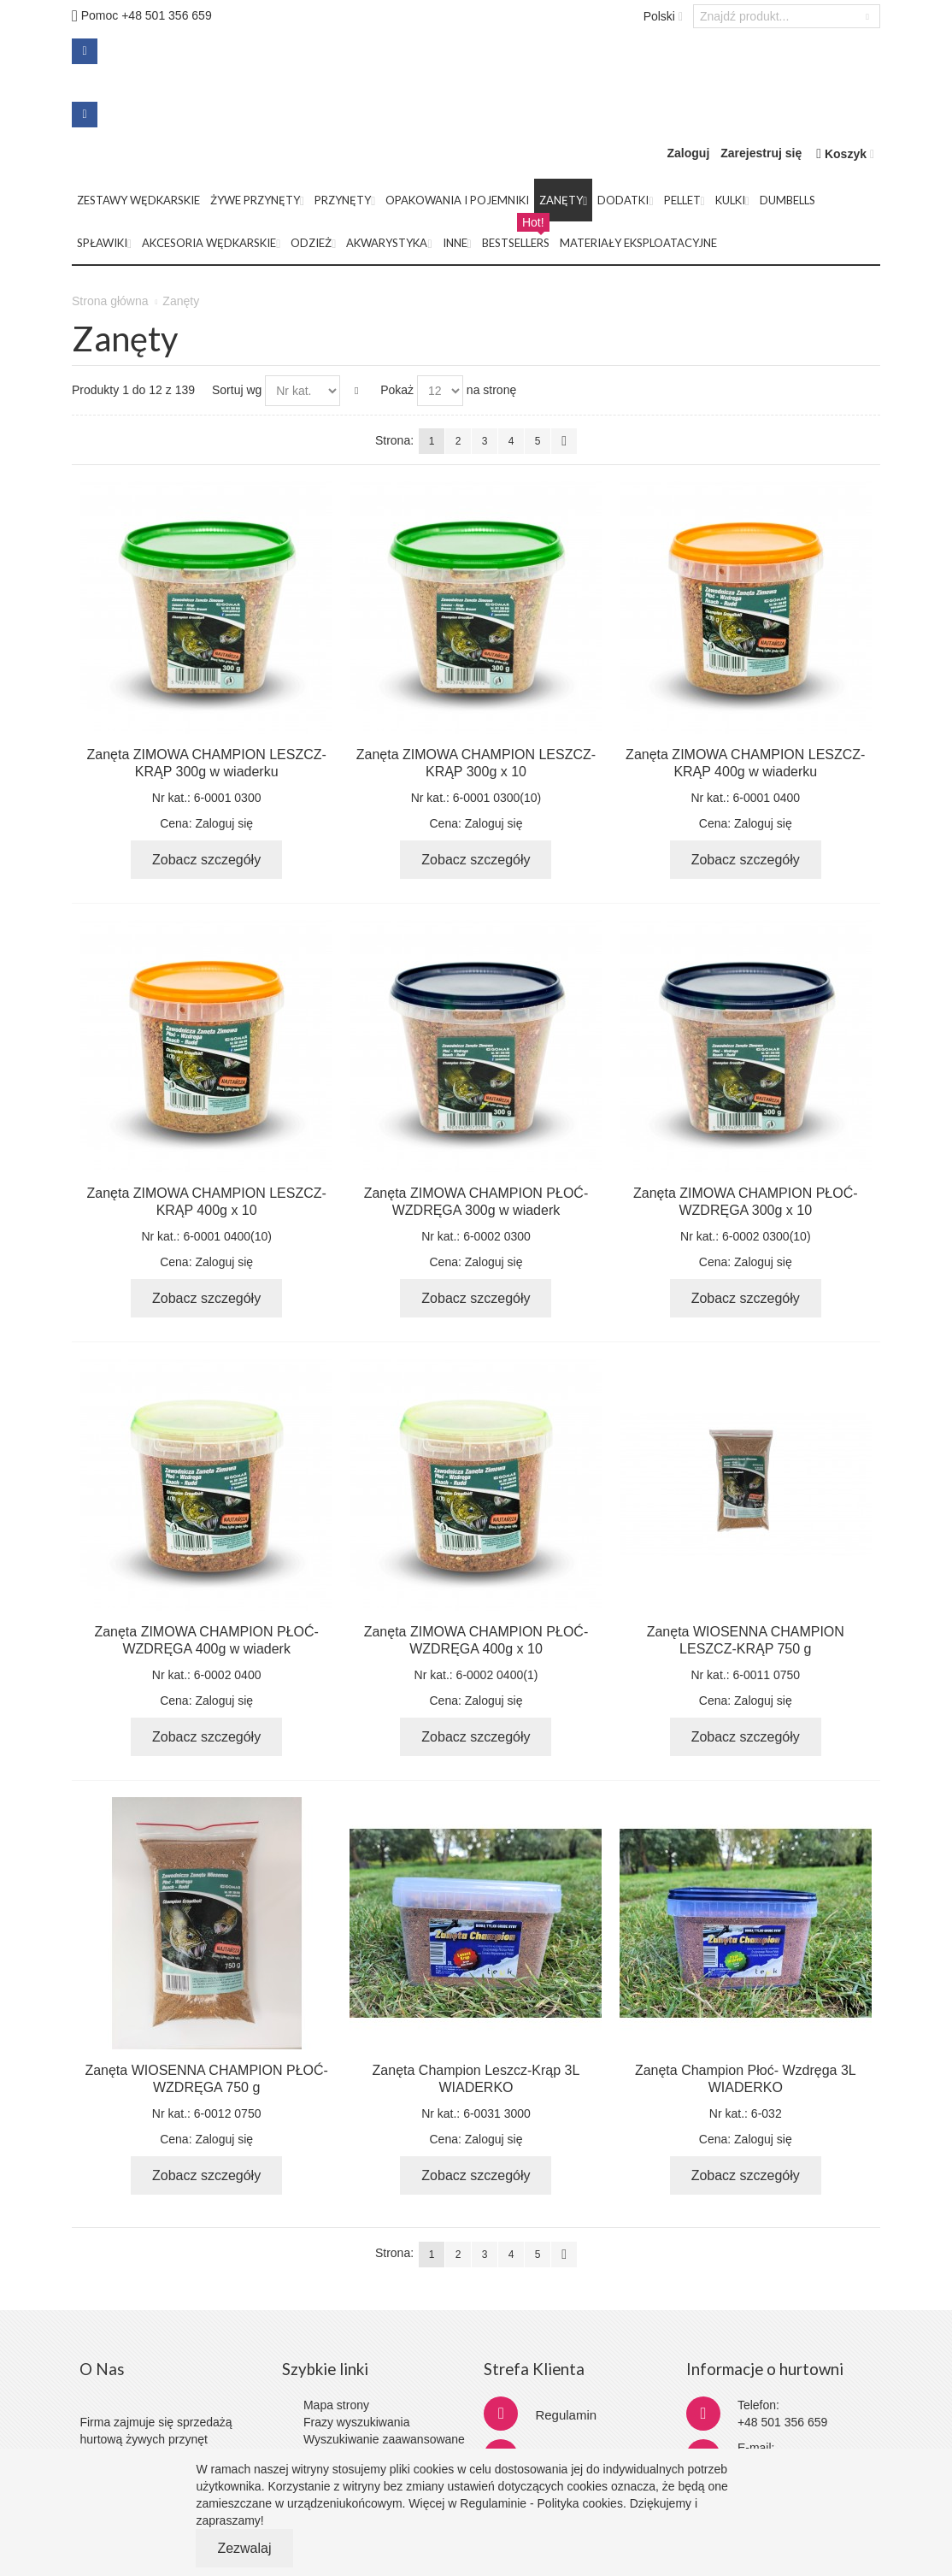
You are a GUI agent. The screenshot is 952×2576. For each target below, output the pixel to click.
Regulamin (565, 2415)
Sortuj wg (237, 390)
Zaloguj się (224, 823)
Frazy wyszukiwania (356, 2422)
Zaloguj (688, 153)
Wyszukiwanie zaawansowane (384, 2439)
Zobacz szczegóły (206, 859)
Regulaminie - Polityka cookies (541, 2503)
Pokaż (397, 390)
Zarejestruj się (761, 153)
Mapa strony (336, 2405)
